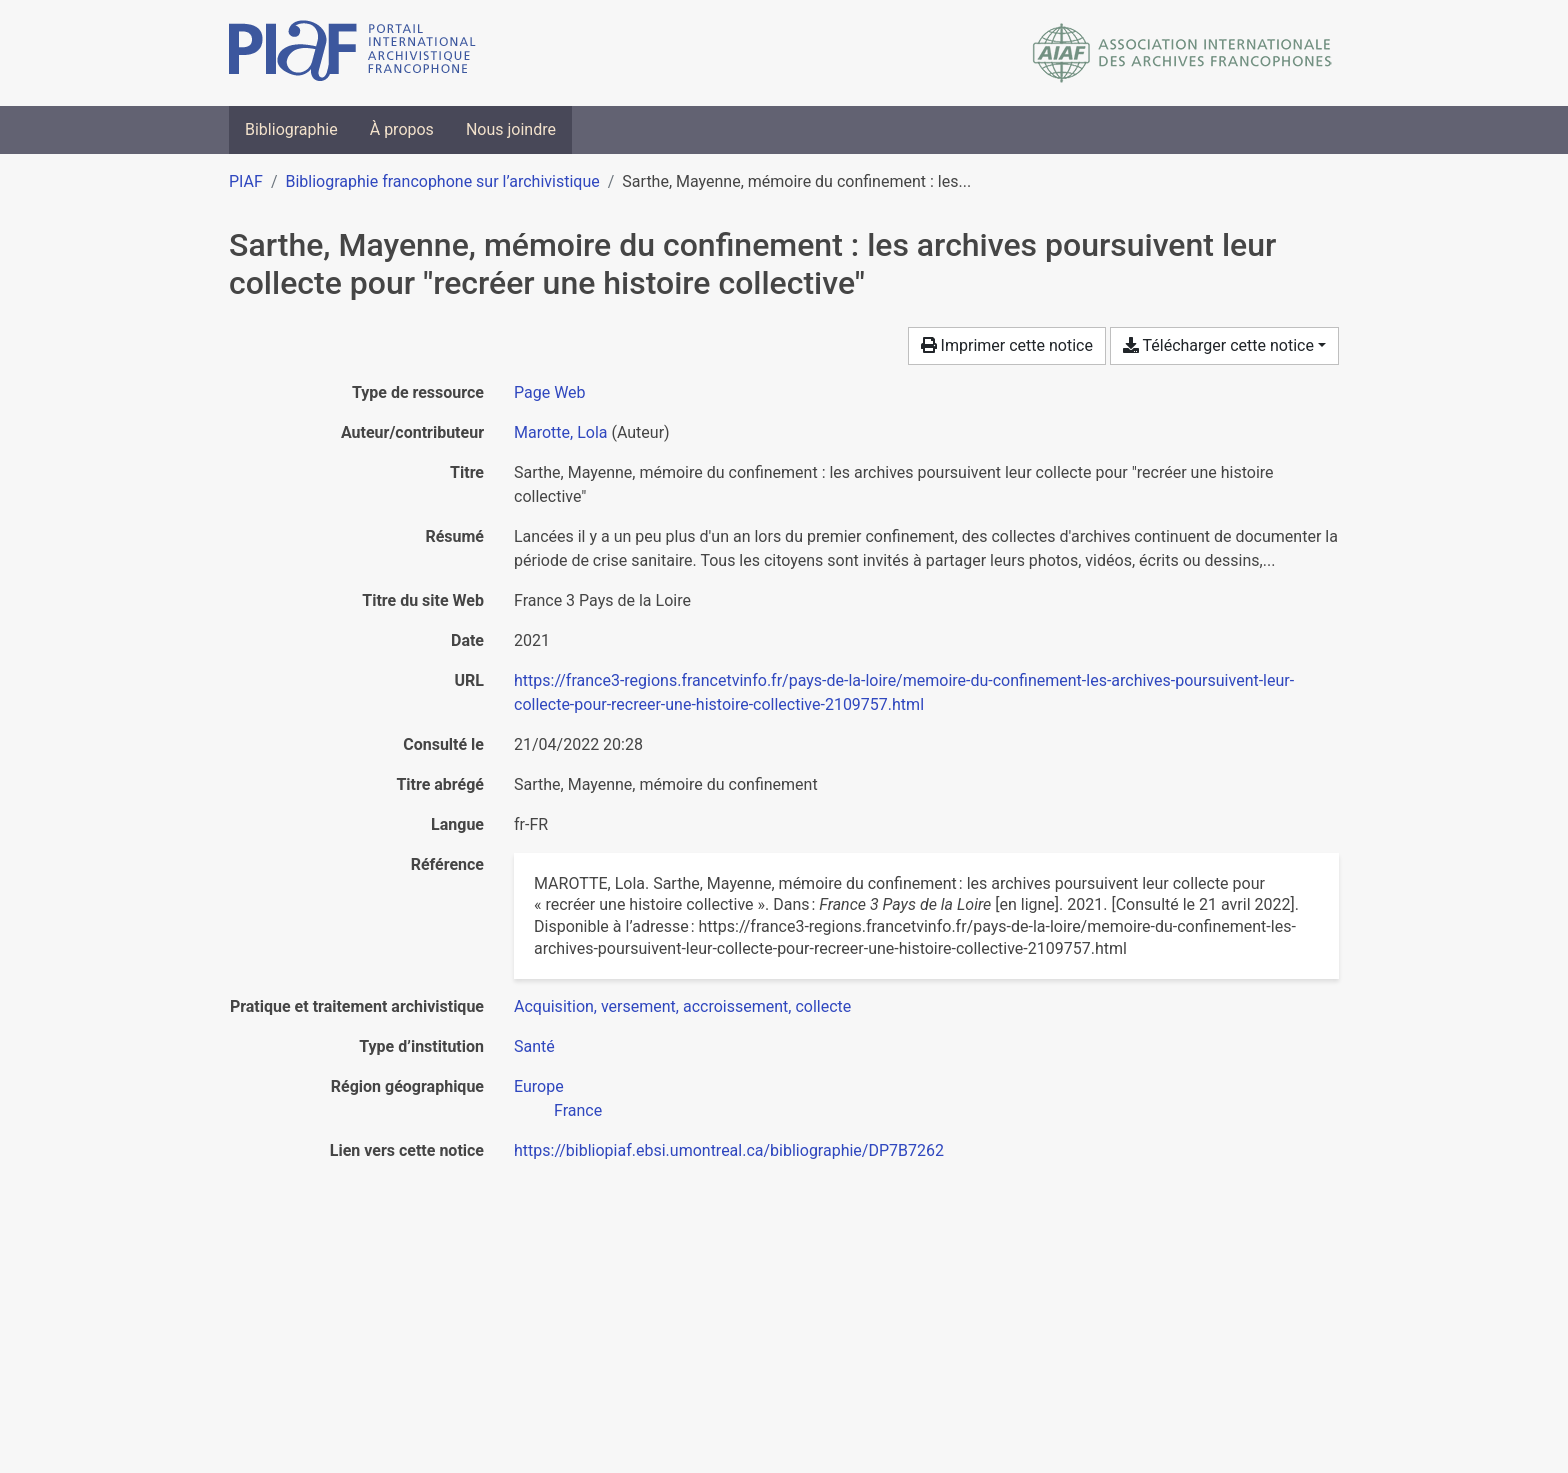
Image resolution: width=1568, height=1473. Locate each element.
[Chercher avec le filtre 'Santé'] (534, 1046)
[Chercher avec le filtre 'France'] (578, 1110)
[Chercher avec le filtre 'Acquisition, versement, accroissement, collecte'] (682, 1006)
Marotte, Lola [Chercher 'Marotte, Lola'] (560, 432)
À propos (402, 129)
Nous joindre (511, 129)
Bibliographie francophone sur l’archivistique (442, 181)
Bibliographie (291, 129)
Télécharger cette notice (1218, 345)
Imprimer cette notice (1007, 345)
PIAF (246, 181)
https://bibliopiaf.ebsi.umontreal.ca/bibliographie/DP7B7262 (729, 1150)
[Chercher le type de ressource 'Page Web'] (550, 392)
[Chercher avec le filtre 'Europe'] (539, 1086)
